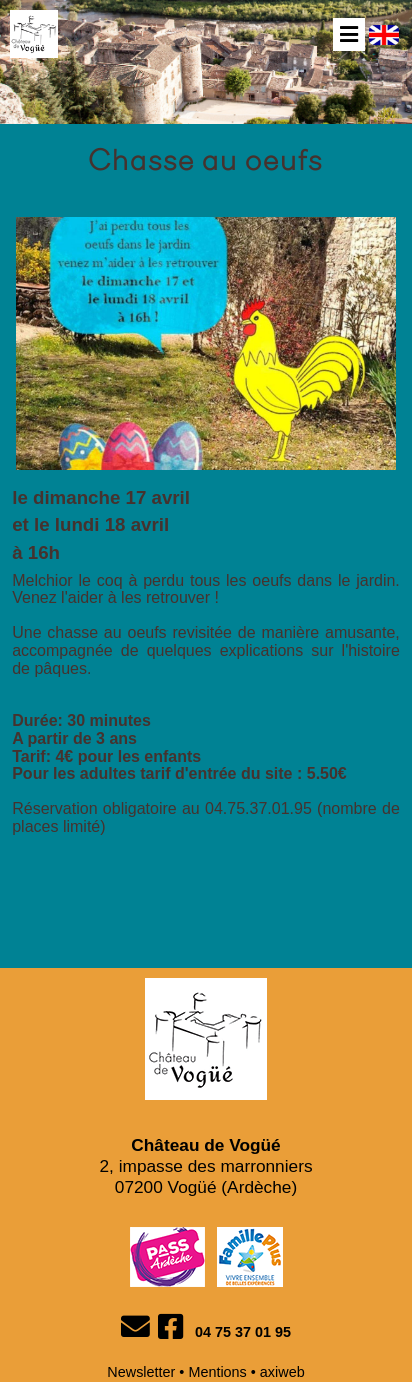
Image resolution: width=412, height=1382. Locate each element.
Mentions (217, 1372)
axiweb (282, 1372)
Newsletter (141, 1372)
